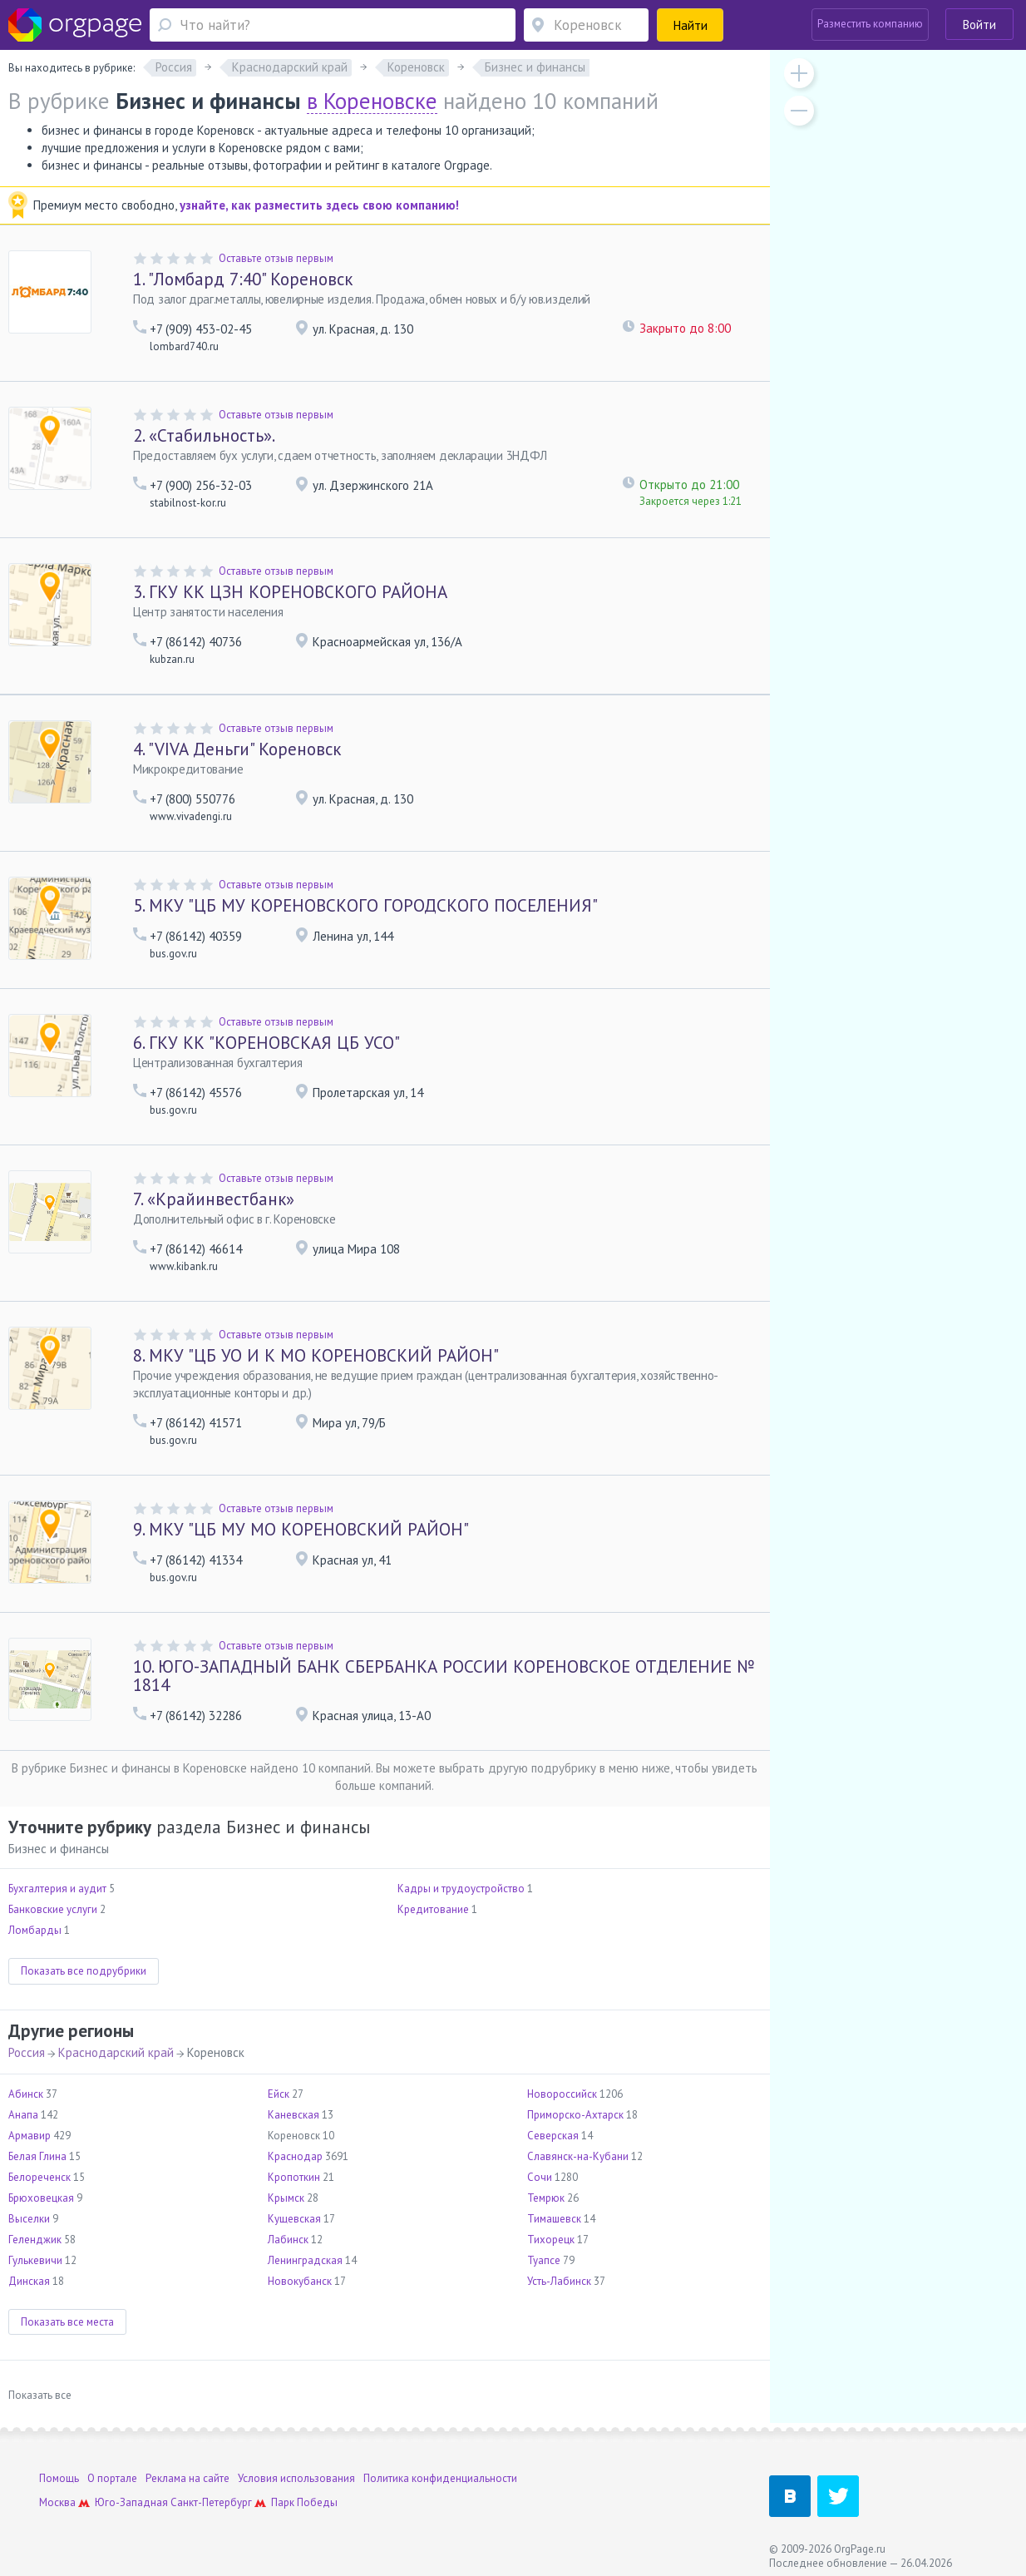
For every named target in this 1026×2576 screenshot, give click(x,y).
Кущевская (294, 2219)
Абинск (25, 2094)
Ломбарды (35, 1930)
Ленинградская (305, 2260)
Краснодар (295, 2156)
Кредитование (433, 1909)
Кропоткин (294, 2177)
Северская (553, 2136)
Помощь (59, 2478)
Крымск (286, 2198)
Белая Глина (37, 2156)
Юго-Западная (131, 2502)
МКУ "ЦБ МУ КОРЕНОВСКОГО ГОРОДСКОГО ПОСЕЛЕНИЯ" (365, 905)
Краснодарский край (116, 2052)
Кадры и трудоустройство (461, 1888)
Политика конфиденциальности (440, 2478)
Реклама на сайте (187, 2478)
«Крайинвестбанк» (213, 1199)
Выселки (29, 2219)
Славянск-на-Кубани (578, 2156)
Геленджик (35, 2239)
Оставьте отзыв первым (276, 258)
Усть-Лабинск (559, 2281)
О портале (112, 2478)
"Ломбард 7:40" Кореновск (243, 279)
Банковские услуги (52, 1909)
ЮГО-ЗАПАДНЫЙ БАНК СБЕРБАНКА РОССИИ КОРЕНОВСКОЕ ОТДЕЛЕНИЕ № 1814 (443, 1675)
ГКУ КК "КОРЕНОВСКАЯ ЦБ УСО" (266, 1042)
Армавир (29, 2136)
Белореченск (39, 2177)
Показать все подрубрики (83, 1971)
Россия (26, 2052)
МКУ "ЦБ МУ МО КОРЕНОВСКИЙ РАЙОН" (301, 1529)
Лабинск (288, 2239)
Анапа (23, 2115)
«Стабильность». (204, 435)
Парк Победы (304, 2502)
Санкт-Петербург (211, 2502)
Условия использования (296, 2478)
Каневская (293, 2115)
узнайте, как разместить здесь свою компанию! (319, 205)
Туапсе (543, 2260)
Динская (29, 2281)
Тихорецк (551, 2239)
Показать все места (67, 2322)
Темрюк (546, 2198)
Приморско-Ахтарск (575, 2115)
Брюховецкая (41, 2198)
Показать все (40, 2395)
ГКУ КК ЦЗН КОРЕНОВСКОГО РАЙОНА (290, 592)
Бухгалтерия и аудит (57, 1888)
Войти (979, 24)
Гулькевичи (35, 2260)
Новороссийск (562, 2094)
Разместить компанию (870, 24)
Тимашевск (554, 2219)
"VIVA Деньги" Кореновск (237, 749)
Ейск (278, 2094)
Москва (57, 2502)
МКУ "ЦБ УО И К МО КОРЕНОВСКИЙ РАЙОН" (316, 1355)
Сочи (539, 2177)
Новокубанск (300, 2281)
